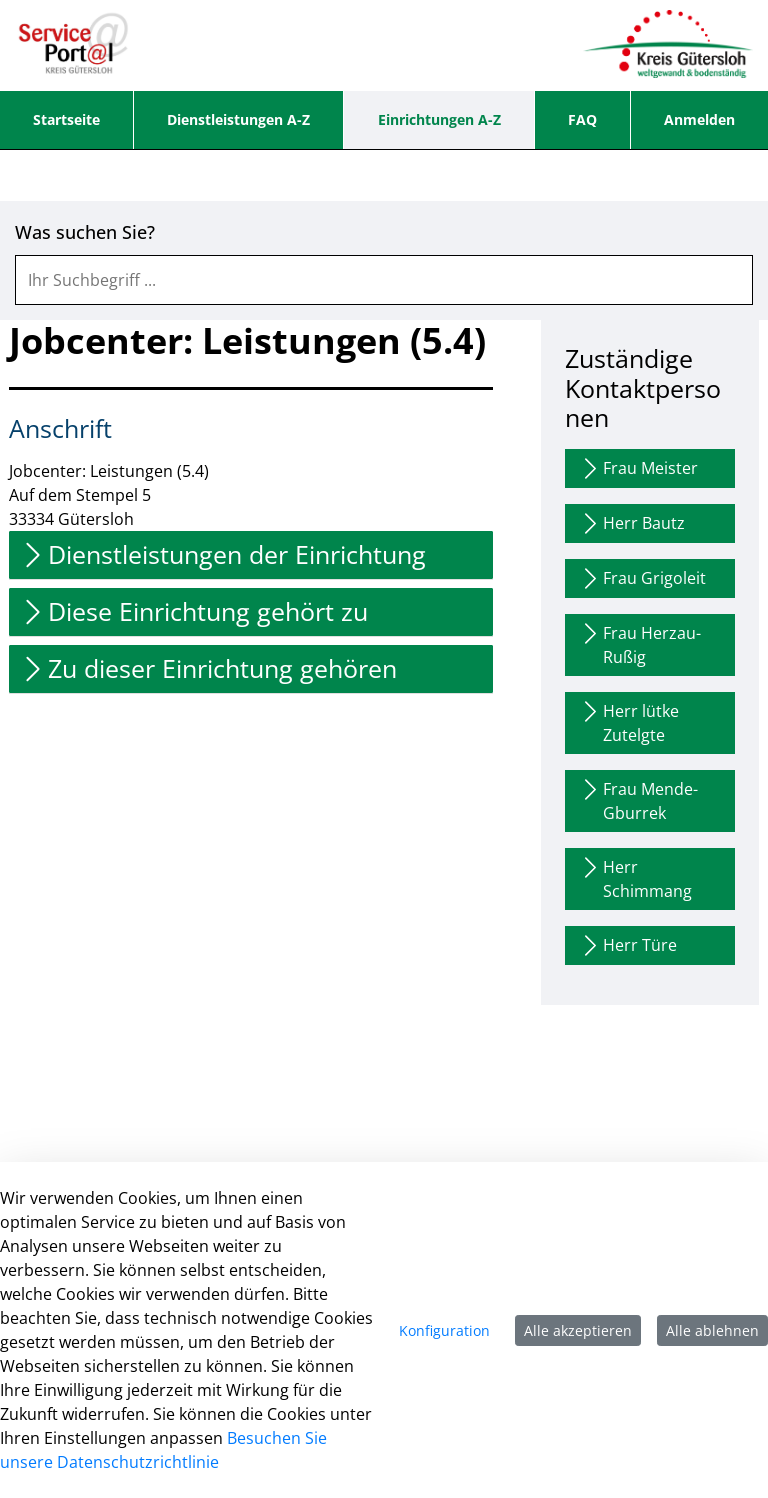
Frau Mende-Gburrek (638, 800)
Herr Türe (627, 945)
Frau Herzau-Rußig (639, 644)
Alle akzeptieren (578, 1330)
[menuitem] (66, 120)
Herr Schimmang (635, 878)
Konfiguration (444, 1330)
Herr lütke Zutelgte (628, 722)
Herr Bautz (631, 523)
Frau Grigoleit (642, 578)
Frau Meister (638, 468)
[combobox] (384, 280)
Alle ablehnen (712, 1330)
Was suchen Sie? (85, 232)
